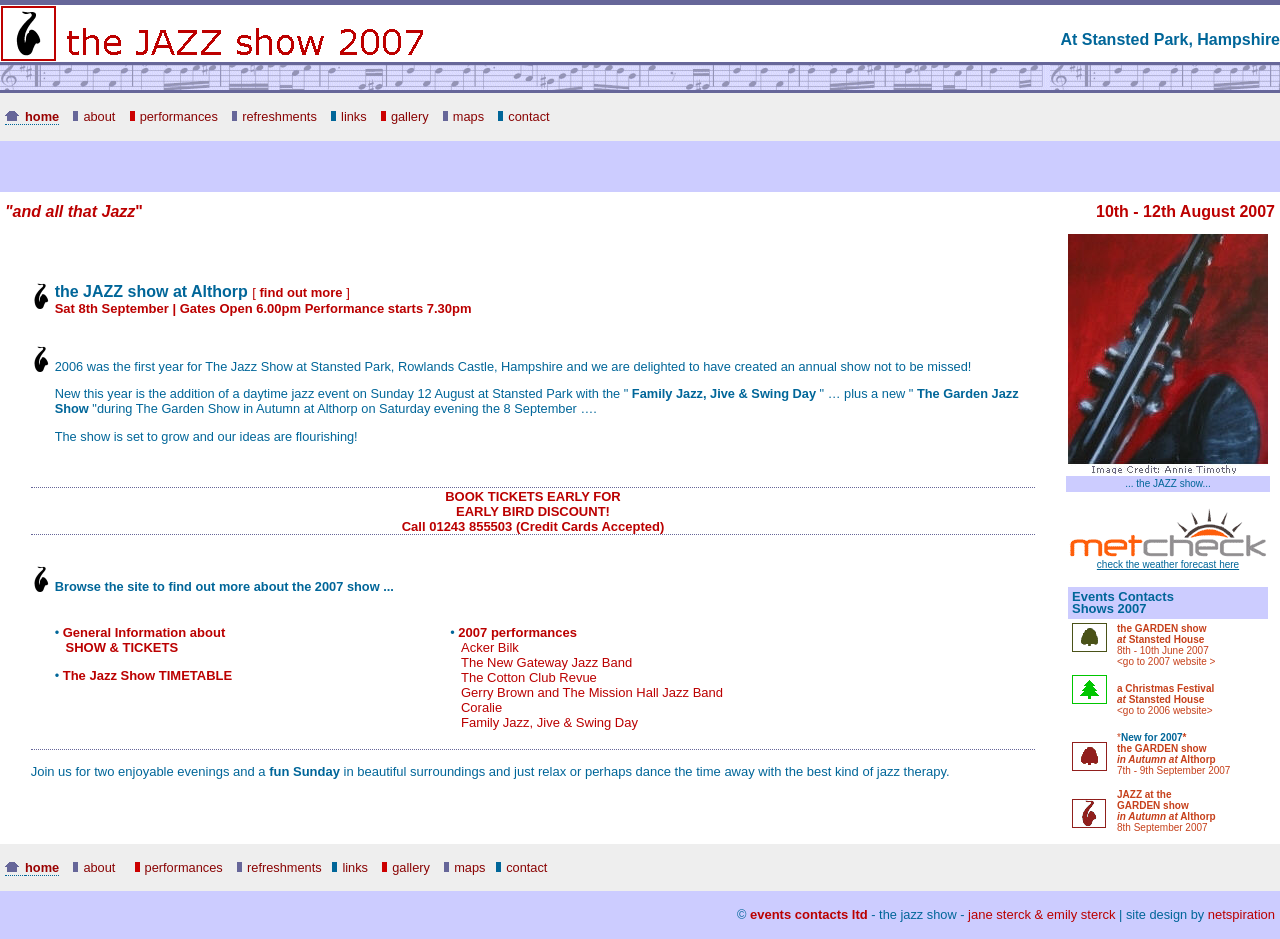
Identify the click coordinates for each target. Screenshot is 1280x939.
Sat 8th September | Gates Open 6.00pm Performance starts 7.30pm (263, 308)
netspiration (1241, 914)
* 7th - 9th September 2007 (1173, 754)
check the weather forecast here (1168, 560)
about (94, 116)
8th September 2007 (1162, 827)
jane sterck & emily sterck (1041, 914)
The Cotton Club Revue (529, 677)
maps (463, 116)
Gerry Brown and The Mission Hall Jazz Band (592, 692)
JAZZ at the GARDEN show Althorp (1166, 805)
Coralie (481, 707)
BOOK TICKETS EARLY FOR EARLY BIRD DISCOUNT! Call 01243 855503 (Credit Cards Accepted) (533, 511)
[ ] (301, 292)
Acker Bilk (490, 647)
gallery (405, 116)
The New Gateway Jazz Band (546, 662)
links (349, 116)
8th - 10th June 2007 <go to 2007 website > (1166, 645)
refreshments (274, 116)
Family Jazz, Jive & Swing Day (549, 722)
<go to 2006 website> (1165, 699)
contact (523, 116)
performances (174, 116)
